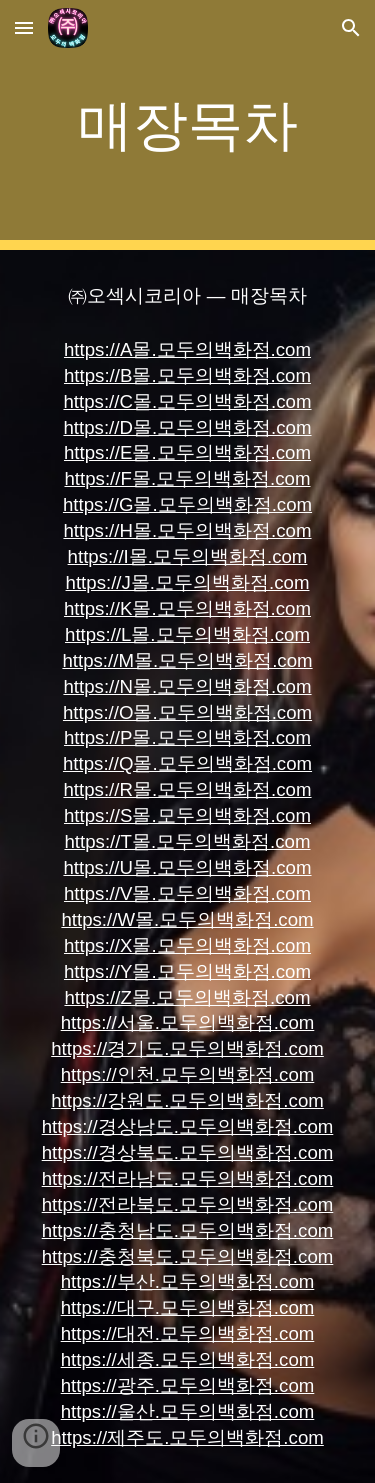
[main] (188, 125)
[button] (24, 27)
